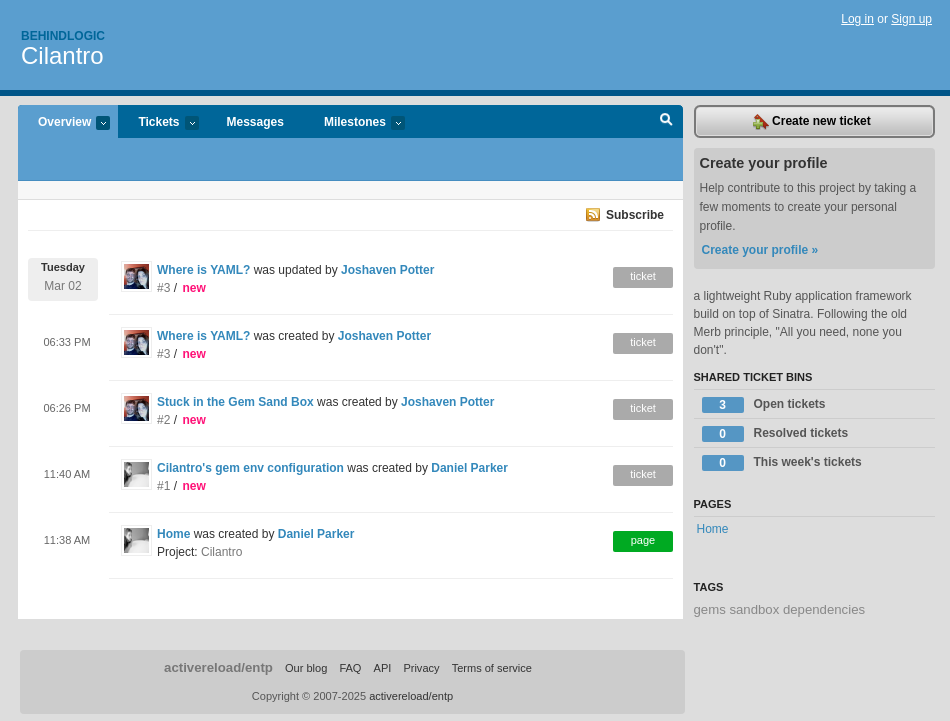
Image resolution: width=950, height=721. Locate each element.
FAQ (350, 668)
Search (666, 122)
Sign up (911, 19)
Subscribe (635, 215)
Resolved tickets (775, 434)
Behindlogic (63, 36)
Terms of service (492, 668)
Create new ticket (812, 122)
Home (173, 534)
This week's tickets (782, 463)
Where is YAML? (203, 270)
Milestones (354, 123)
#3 (163, 288)
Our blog (306, 668)
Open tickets (764, 405)
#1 (163, 486)
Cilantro (62, 55)
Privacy (421, 668)
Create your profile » (760, 250)
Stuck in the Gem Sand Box (235, 402)
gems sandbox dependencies (780, 609)
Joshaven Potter (387, 270)
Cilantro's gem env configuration (250, 468)
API (383, 668)
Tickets (158, 123)
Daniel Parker (469, 468)
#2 (163, 420)
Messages (255, 122)
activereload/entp (218, 667)
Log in (857, 19)
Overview (64, 123)
